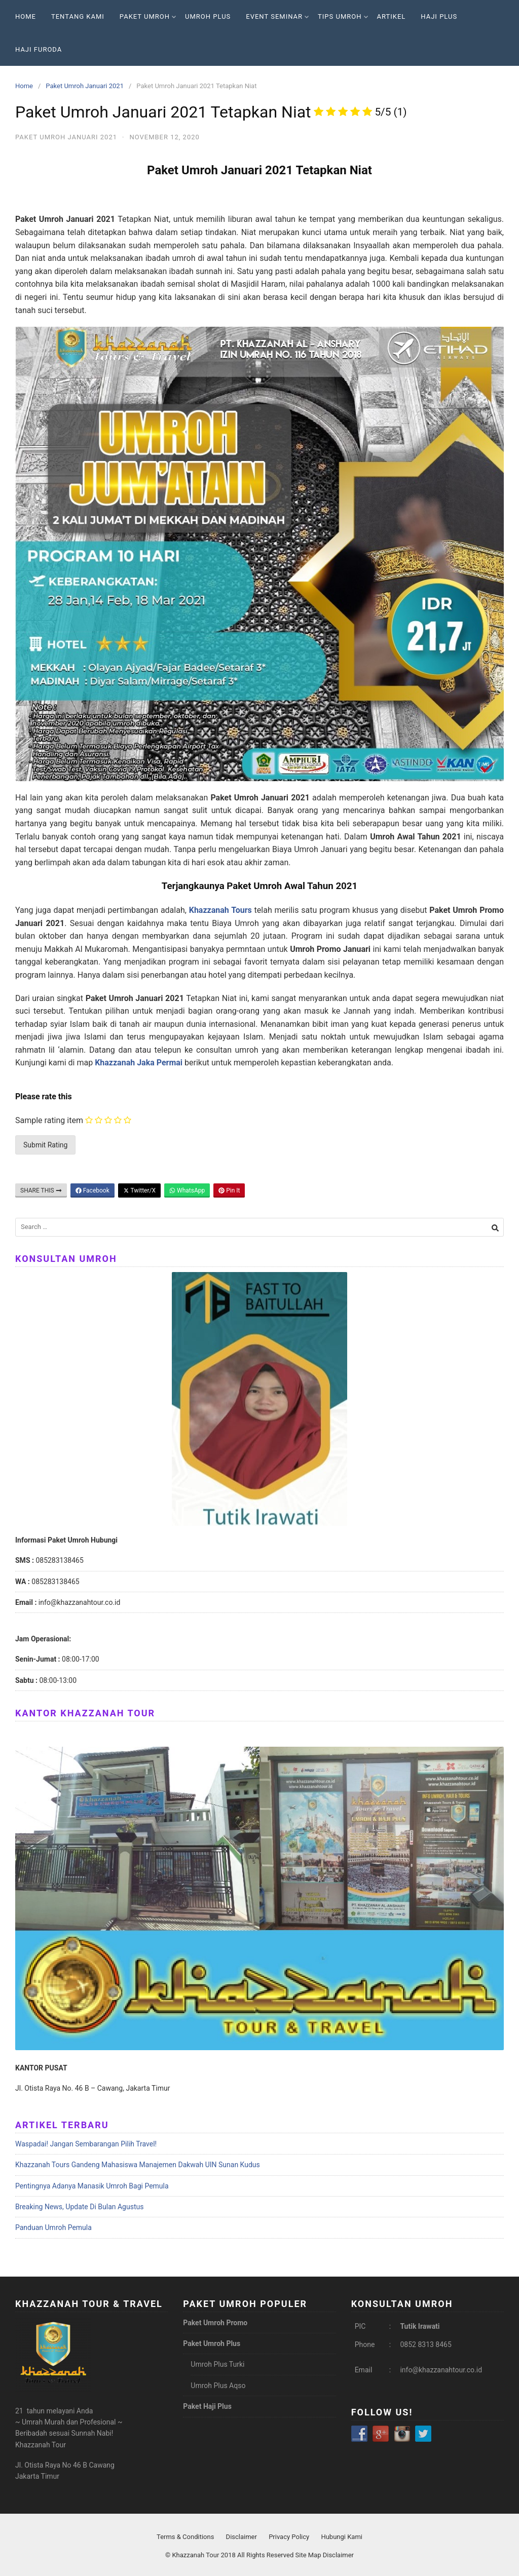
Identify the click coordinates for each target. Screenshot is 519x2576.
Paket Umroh (148, 16)
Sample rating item (49, 1120)
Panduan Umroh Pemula (53, 2227)
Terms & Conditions (185, 2537)
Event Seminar (277, 16)
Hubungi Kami (341, 2537)
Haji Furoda (38, 49)
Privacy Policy (289, 2537)
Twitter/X (139, 1190)
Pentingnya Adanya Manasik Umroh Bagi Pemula (92, 2186)
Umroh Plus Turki (217, 2364)
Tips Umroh (342, 16)
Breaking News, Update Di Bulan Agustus (79, 2207)
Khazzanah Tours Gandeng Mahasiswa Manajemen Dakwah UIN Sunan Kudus (137, 2165)
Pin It (229, 1190)
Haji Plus (439, 16)
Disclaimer (241, 2537)
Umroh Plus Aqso (218, 2385)
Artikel (391, 16)
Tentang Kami (77, 16)
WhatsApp (187, 1190)
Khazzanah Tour (196, 2555)
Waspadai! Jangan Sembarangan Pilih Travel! (86, 2144)
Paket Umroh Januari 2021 (85, 86)
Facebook (92, 1190)
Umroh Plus (208, 16)
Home (25, 16)
